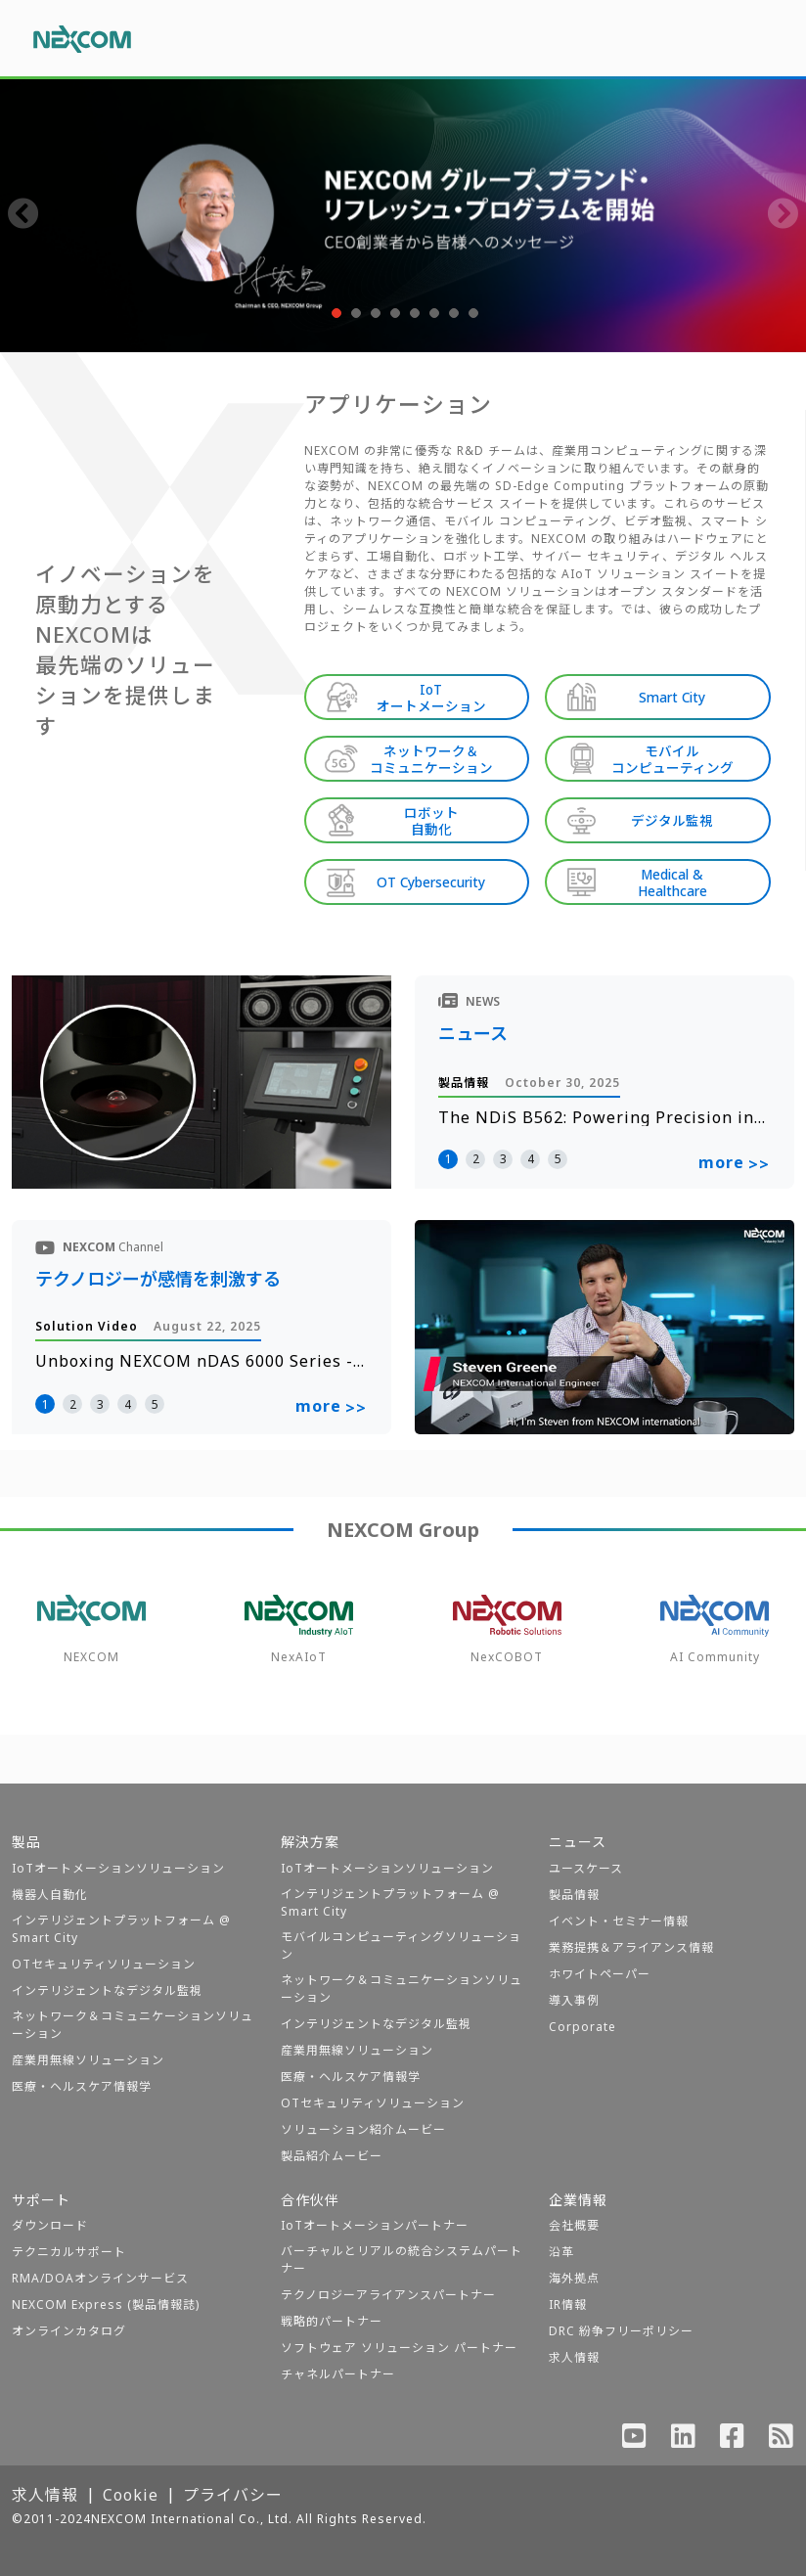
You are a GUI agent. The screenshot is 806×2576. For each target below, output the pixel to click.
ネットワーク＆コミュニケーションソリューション (132, 2025)
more (734, 1163)
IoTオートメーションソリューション (118, 1868)
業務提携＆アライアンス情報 (631, 1947)
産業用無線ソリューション (88, 2060)
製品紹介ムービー (331, 2155)
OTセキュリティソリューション (104, 1964)
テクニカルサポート (69, 2251)
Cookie (130, 2495)
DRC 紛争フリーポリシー (621, 2331)
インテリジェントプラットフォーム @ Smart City (121, 1929)
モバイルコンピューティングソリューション (401, 1945)
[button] (334, 313)
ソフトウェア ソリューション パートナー (399, 2347)
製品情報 (574, 1894)
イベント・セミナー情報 (619, 1921)
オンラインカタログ (69, 2331)
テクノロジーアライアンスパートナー (388, 2294)
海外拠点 (574, 2278)
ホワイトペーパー (599, 1974)
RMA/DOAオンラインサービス (100, 2278)
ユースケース (586, 1868)
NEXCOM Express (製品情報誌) (106, 2304)
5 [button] (558, 1159)
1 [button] (448, 1159)
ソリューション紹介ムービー (363, 2129)
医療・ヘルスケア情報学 (82, 2086)
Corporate (582, 2026)
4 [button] (530, 1159)
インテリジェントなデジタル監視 (107, 1990)
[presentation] (23, 215)
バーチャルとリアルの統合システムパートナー (401, 2259)
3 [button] (503, 1159)
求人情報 (574, 2357)
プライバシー (233, 2495)
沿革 (561, 2251)
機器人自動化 (50, 1894)
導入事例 (574, 2000)
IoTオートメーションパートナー (375, 2225)
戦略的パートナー (331, 2321)
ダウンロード (50, 2225)
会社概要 (574, 2225)
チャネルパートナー (338, 2374)
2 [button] (475, 1159)
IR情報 (568, 2304)
